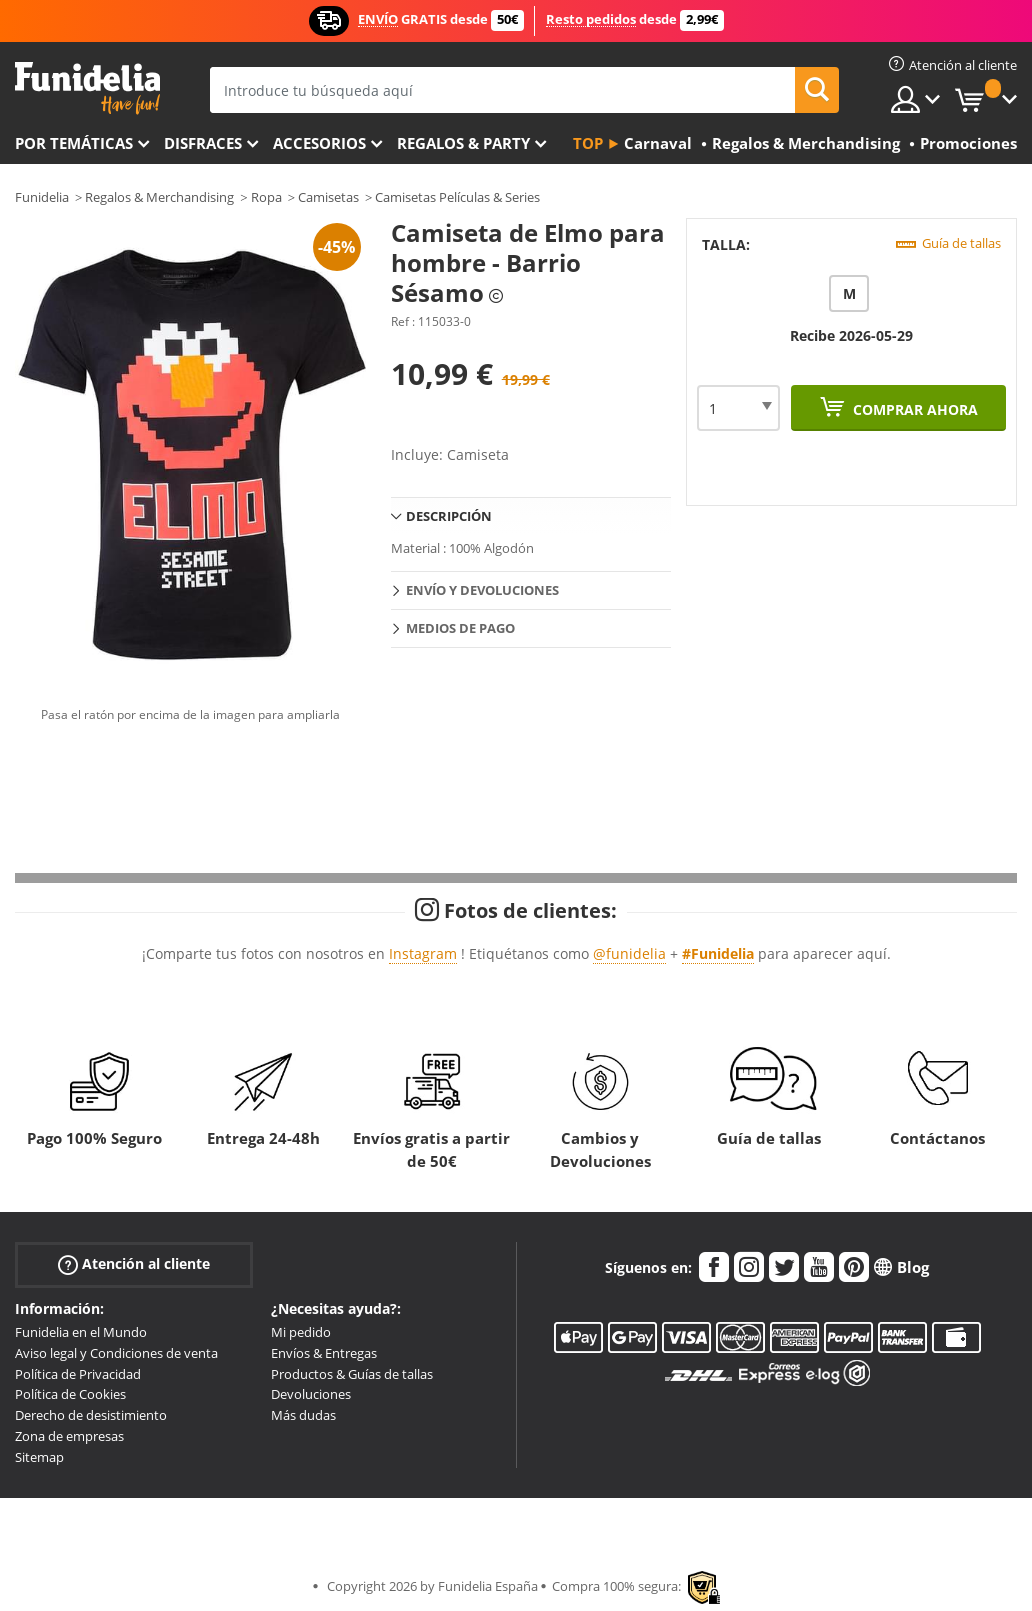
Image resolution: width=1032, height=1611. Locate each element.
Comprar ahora (913, 409)
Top (588, 143)
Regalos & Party (463, 143)
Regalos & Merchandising (159, 197)
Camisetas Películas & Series (457, 197)
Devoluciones (311, 1394)
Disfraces (203, 143)
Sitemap (39, 1457)
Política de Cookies (70, 1394)
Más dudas (303, 1415)
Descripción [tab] (449, 516)
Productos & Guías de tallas (352, 1374)
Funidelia (42, 197)
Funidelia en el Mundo (81, 1332)
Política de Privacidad (78, 1374)
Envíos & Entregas (324, 1353)
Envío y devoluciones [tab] (482, 590)
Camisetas (328, 197)
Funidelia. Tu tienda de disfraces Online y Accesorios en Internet (87, 88)
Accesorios (319, 143)
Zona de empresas (69, 1436)
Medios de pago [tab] (460, 628)
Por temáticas (74, 143)
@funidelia (629, 953)
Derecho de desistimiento (91, 1415)
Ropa (266, 197)
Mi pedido (301, 1332)
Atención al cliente (134, 1264)
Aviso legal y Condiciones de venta (116, 1353)
